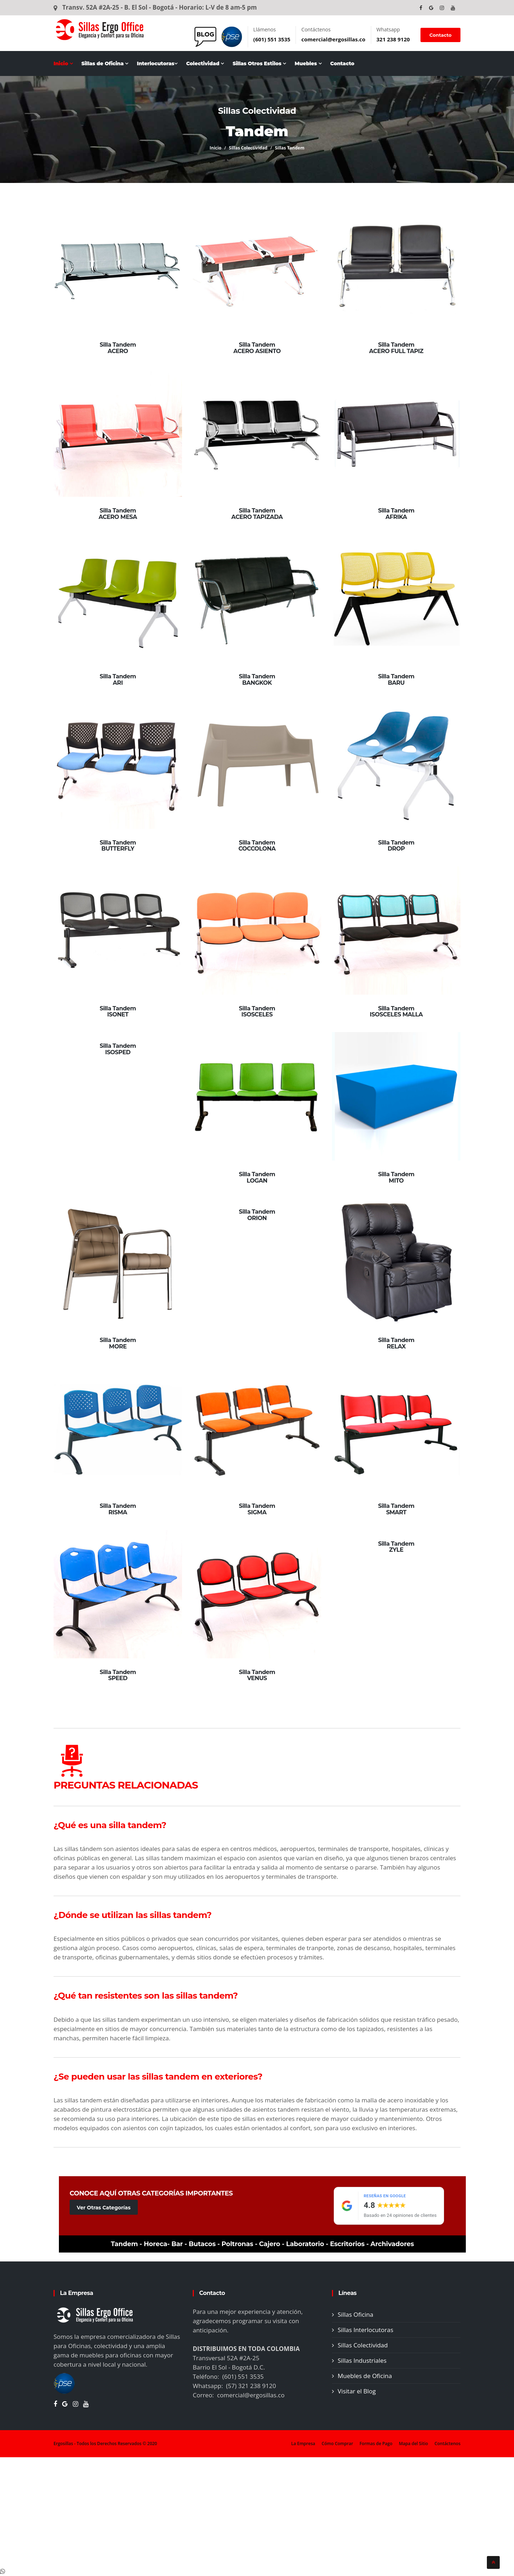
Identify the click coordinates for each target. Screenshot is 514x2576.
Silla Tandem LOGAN (257, 1177)
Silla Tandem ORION (257, 1214)
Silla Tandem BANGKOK (257, 679)
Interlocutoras (157, 63)
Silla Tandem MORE (118, 1343)
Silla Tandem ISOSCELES (257, 1011)
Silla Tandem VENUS (257, 1675)
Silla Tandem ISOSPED (118, 1049)
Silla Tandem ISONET (118, 1011)
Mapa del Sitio (413, 2444)
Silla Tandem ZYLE (396, 1547)
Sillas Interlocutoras (365, 2330)
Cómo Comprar (337, 2444)
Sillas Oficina (355, 2314)
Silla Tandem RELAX (396, 1343)
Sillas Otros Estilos (259, 63)
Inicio (63, 63)
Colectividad (205, 63)
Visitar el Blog (357, 2391)
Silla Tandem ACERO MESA (118, 513)
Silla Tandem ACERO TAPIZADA (257, 513)
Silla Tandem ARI (118, 679)
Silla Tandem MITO (396, 1177)
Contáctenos (447, 2444)
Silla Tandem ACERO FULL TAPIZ (396, 347)
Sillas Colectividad (248, 148)
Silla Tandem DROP (396, 845)
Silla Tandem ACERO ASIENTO (257, 347)
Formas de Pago (375, 2444)
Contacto (440, 35)
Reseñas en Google (385, 2196)
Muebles (307, 63)
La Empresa (303, 2444)
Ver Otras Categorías (104, 2207)
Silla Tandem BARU (396, 679)
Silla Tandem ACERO (118, 347)
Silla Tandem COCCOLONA (257, 845)
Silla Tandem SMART (396, 1509)
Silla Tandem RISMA (118, 1509)
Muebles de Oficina (365, 2376)
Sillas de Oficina (104, 63)
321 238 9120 (393, 39)
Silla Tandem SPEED (118, 1675)
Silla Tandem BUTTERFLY (118, 845)
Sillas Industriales (362, 2360)
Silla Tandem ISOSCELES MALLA (396, 1011)
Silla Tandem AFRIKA (396, 513)
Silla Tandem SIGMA (257, 1509)
